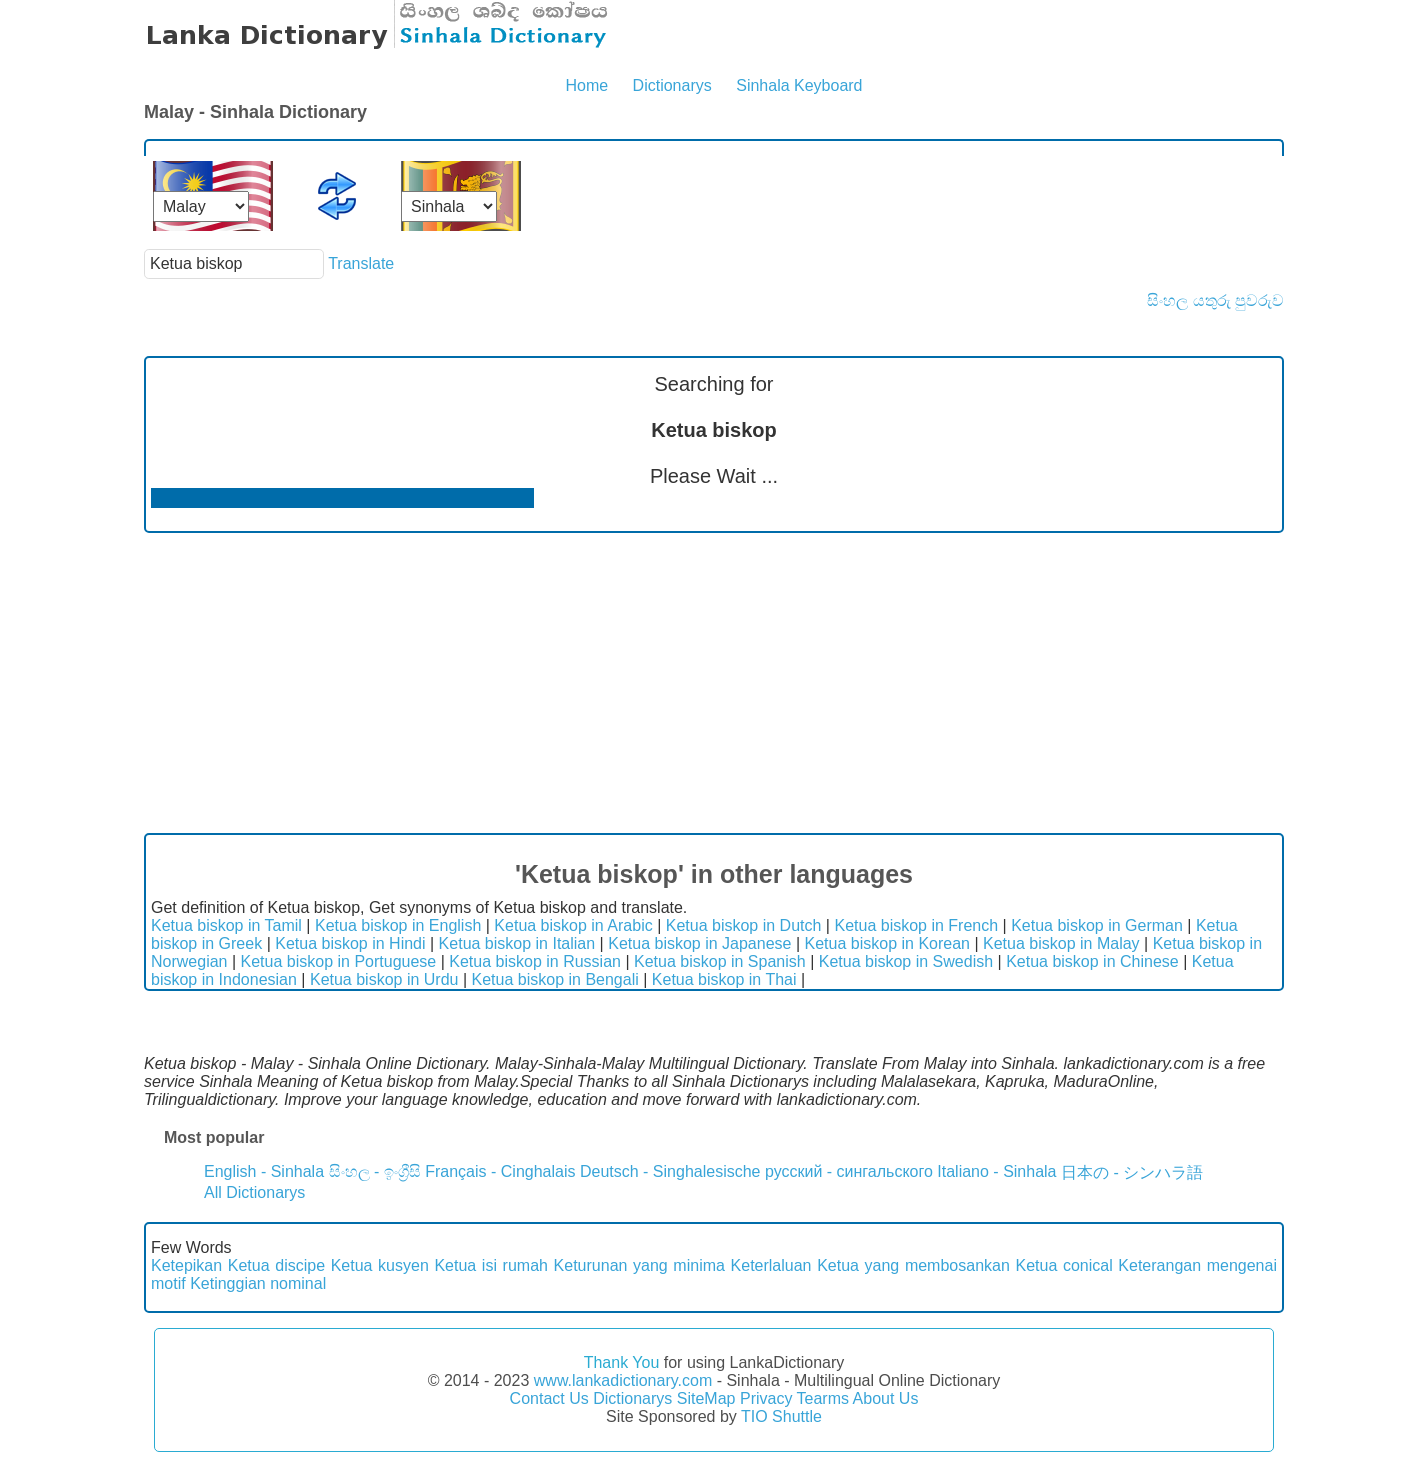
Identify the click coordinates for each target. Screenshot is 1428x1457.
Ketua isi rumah (491, 1265)
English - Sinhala (264, 1171)
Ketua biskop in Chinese (1092, 961)
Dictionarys (672, 85)
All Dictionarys (254, 1192)
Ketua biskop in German (1097, 925)
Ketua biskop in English (398, 925)
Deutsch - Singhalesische (670, 1171)
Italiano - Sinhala (996, 1171)
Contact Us (549, 1398)
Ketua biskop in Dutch (744, 925)
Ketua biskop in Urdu (384, 979)
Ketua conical (1063, 1265)
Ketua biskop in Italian (517, 943)
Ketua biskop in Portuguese (339, 961)
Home (586, 85)
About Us (886, 1398)
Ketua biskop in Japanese (699, 943)
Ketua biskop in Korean (887, 943)
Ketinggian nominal (258, 1283)
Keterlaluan (771, 1265)
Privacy (766, 1398)
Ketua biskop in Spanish (720, 961)
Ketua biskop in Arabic (573, 925)
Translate (361, 263)
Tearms (823, 1398)
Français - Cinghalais (500, 1171)
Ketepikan (186, 1265)
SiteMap (706, 1398)
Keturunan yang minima (639, 1265)
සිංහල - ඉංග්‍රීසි (375, 1171)
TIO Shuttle (781, 1416)
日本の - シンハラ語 (1132, 1172)
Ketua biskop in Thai (724, 979)
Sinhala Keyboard (799, 85)
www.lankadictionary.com (623, 1380)
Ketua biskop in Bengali (555, 979)
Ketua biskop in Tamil (226, 925)
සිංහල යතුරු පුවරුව (1215, 300)
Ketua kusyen (380, 1265)
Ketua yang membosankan (913, 1265)
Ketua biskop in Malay (1061, 943)
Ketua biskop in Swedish (906, 961)
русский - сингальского (849, 1171)
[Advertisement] (714, 683)
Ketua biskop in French (916, 925)
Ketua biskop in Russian (535, 961)
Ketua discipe (276, 1265)
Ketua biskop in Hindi (350, 943)
